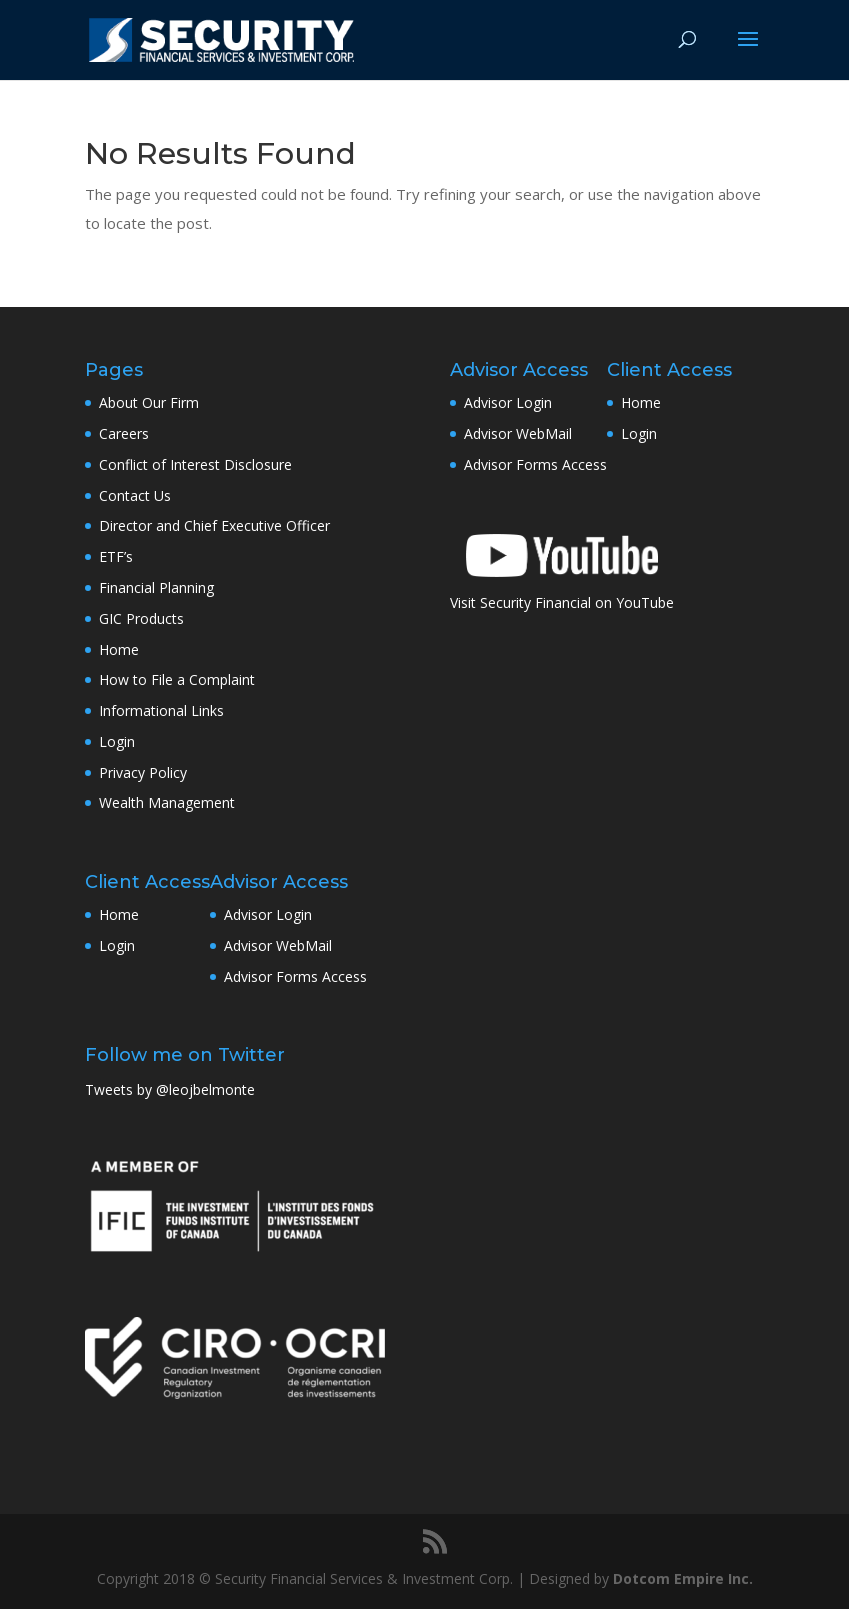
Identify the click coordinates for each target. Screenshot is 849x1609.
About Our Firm (149, 402)
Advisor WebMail (278, 945)
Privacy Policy (143, 772)
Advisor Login (268, 914)
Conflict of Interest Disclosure (195, 464)
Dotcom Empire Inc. (683, 1578)
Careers (124, 433)
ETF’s (116, 556)
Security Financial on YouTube (577, 602)
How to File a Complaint (177, 679)
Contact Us (135, 495)
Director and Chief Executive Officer (214, 525)
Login (117, 741)
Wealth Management (167, 802)
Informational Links (161, 710)
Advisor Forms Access (295, 976)
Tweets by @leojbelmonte (170, 1089)
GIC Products (141, 618)
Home (119, 649)
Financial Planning (156, 587)
